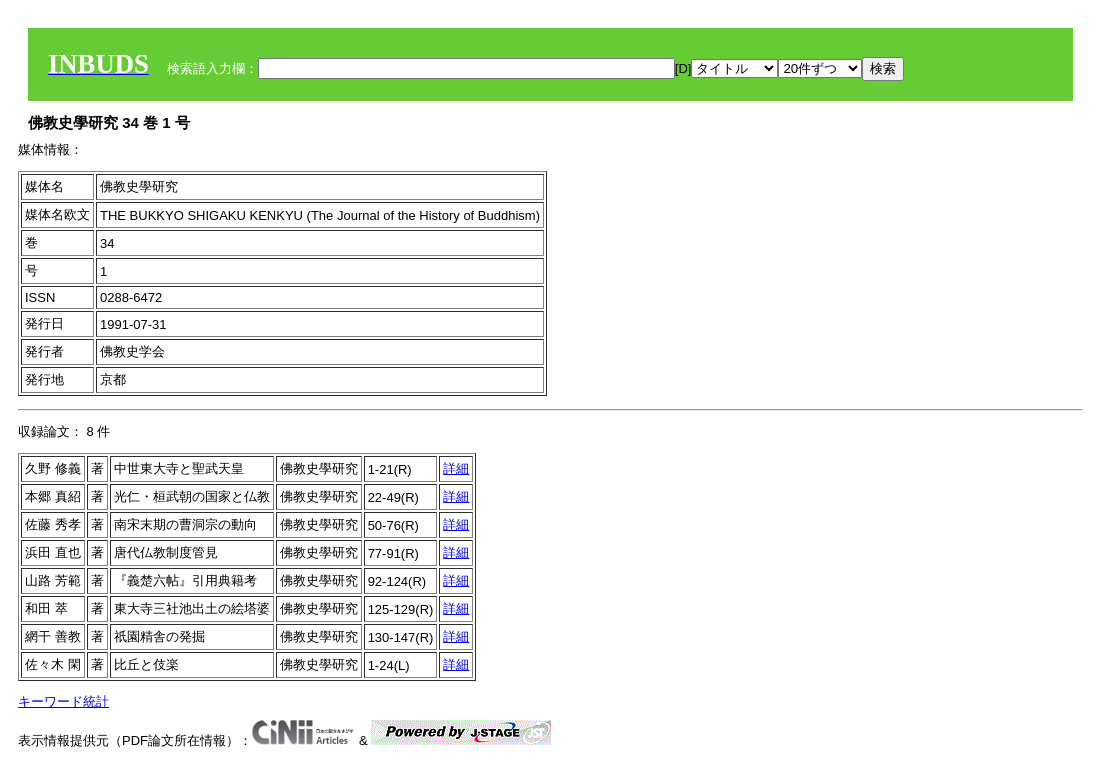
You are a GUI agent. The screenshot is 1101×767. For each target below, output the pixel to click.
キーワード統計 (63, 701)
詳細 (456, 468)
